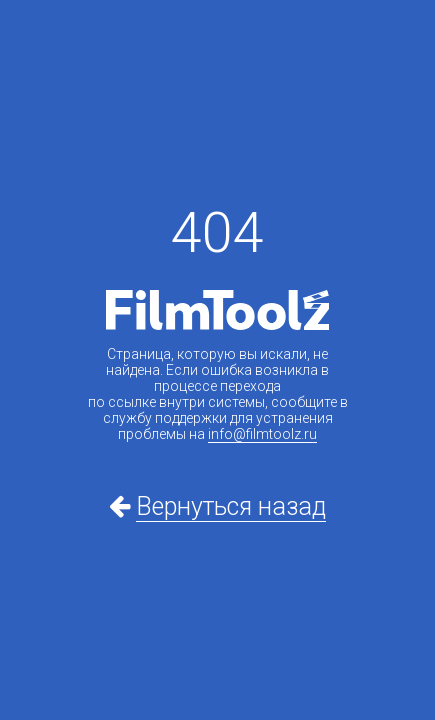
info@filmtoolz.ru (262, 434)
